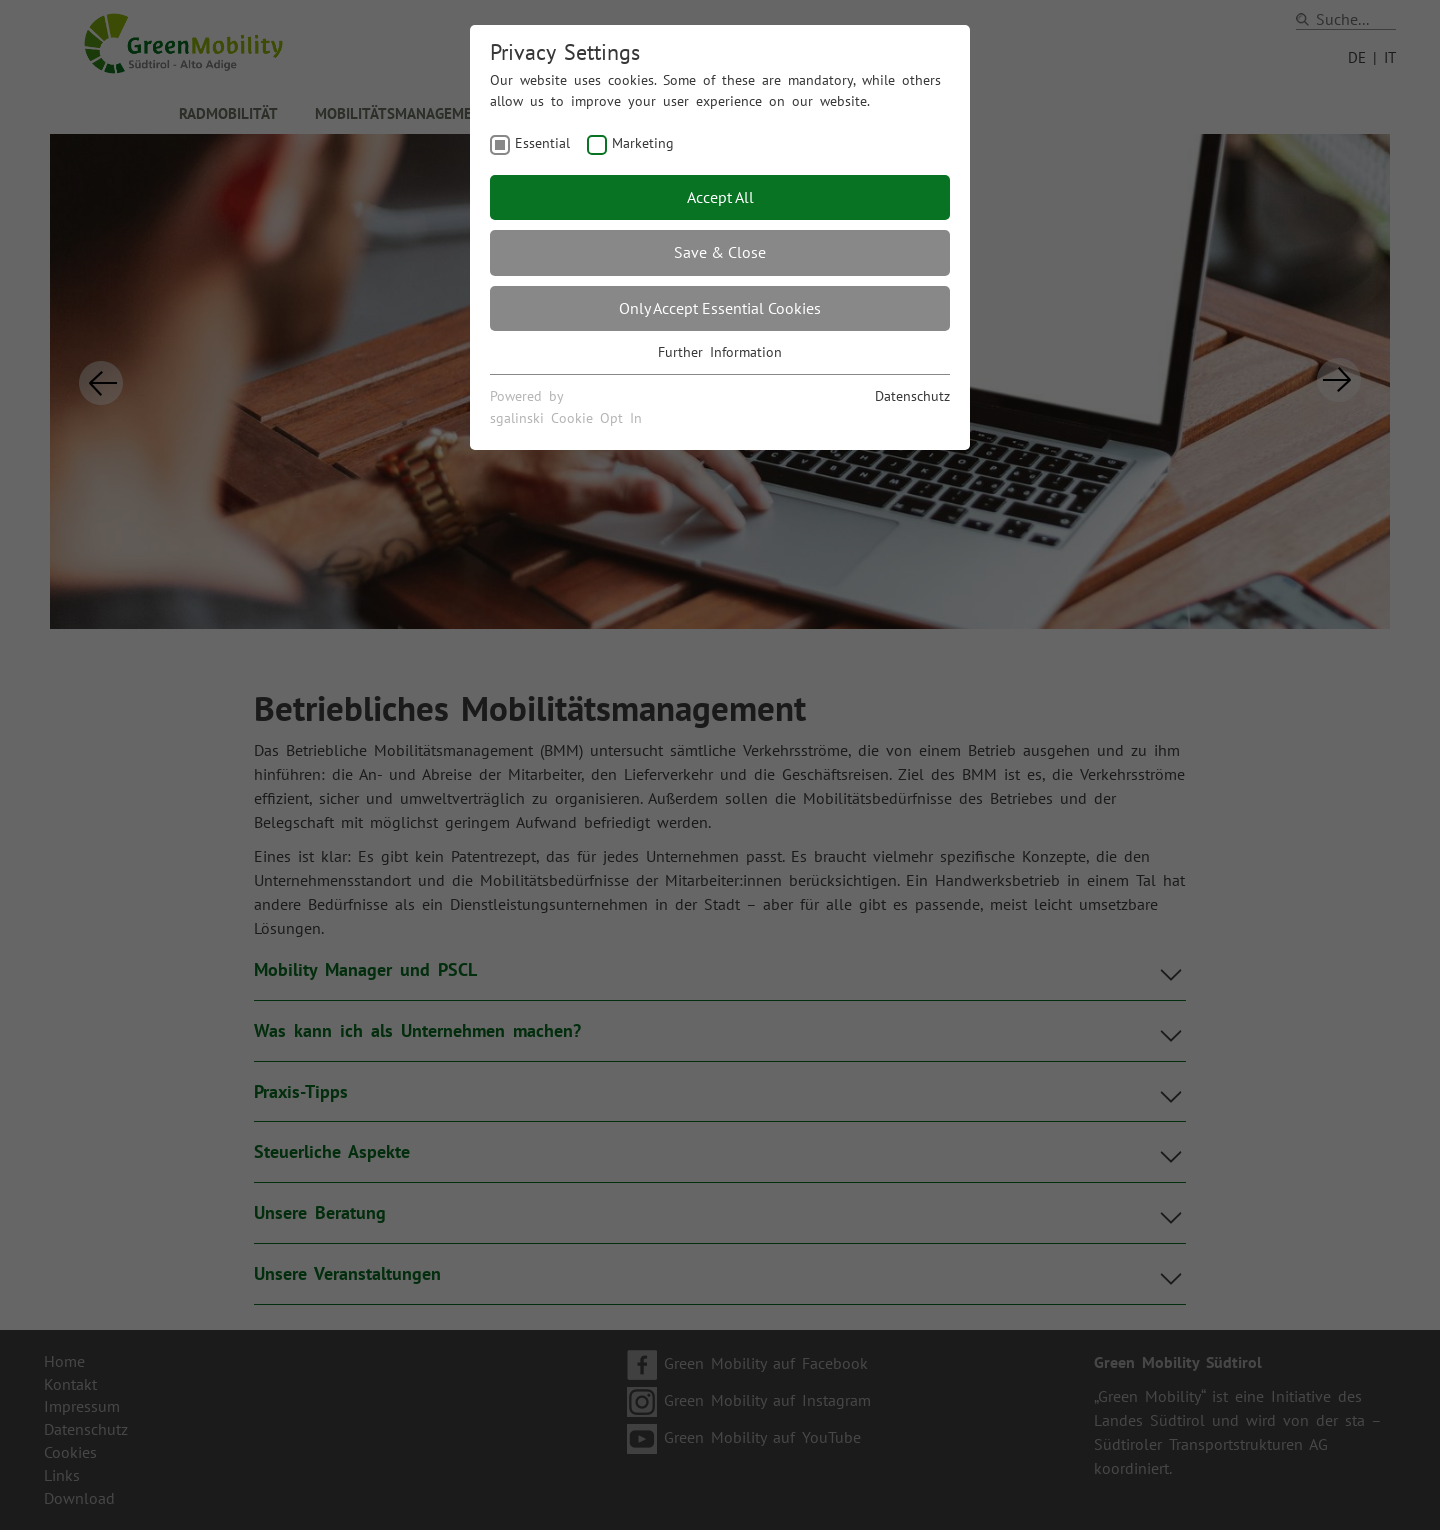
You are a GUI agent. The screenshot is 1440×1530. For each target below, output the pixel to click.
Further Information (720, 352)
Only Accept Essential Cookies (720, 308)
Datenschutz (912, 396)
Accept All (720, 197)
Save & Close (720, 252)
